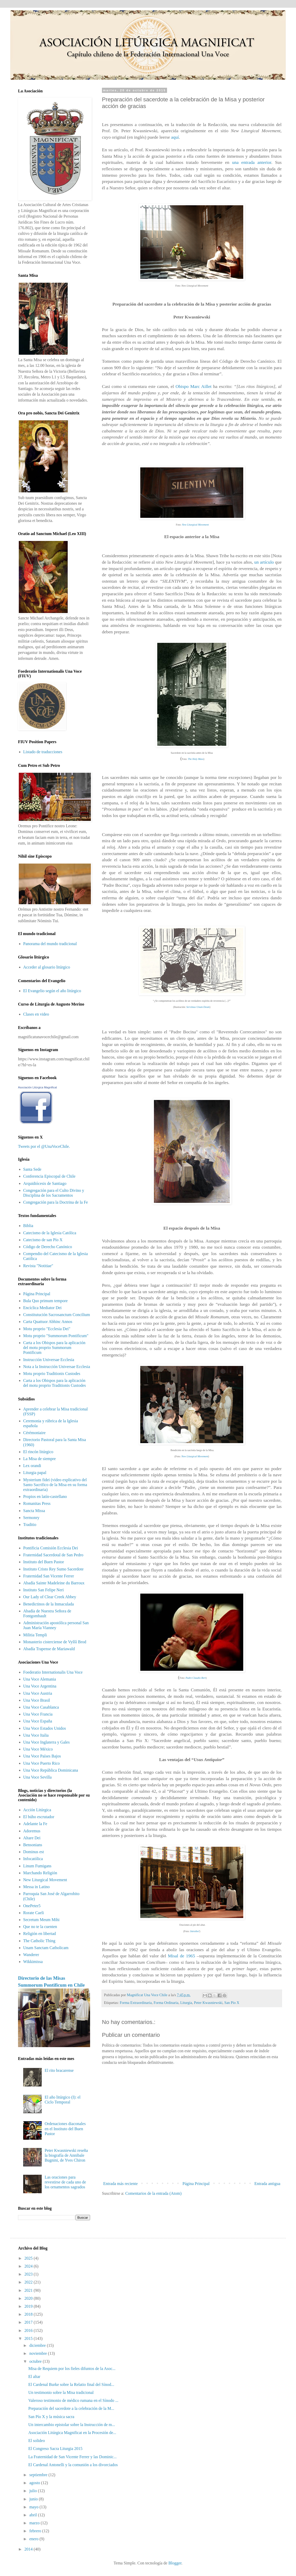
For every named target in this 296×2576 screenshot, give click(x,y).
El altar (34, 2376)
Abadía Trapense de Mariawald (49, 1649)
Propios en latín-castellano (45, 1496)
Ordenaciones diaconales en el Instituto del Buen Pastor (65, 2128)
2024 (29, 2266)
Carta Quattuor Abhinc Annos (47, 1321)
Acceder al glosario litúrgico (46, 967)
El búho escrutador (38, 1817)
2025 (29, 2258)
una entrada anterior (251, 162)
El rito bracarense (59, 2070)
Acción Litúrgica (37, 1810)
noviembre (38, 2353)
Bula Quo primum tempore (45, 1301)
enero (34, 2539)
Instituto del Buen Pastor (43, 1562)
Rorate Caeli (33, 1913)
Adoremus (31, 1831)
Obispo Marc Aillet (194, 386)
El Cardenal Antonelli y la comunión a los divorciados (73, 2465)
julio (33, 2491)
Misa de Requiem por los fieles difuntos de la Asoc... (72, 2368)
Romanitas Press (36, 1503)
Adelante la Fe (35, 1824)
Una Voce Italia (36, 1735)
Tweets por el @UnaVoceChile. (44, 1146)
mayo (34, 2507)
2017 (29, 2322)
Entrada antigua (267, 2183)
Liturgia (186, 2003)
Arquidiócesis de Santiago (44, 1183)
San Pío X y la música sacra (51, 2416)
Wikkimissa (33, 1961)
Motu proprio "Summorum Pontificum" (56, 1336)
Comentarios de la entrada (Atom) (153, 2193)
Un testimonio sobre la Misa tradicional (61, 2392)
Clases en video (36, 1014)
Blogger (174, 2563)
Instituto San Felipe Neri (43, 1590)
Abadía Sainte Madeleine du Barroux (53, 1583)
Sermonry (31, 1517)
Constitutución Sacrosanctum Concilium (56, 1314)
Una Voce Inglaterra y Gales (46, 1742)
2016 (29, 2330)
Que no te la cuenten (40, 1926)
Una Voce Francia (38, 1714)
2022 (29, 2282)
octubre (36, 2361)
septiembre (38, 2475)
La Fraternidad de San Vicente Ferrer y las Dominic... (72, 2457)
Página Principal (196, 2183)
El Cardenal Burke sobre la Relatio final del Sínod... (71, 2384)
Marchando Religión (40, 1873)
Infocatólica (33, 1859)
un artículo (264, 562)
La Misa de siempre (39, 1458)
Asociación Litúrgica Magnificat (37, 1087)
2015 (29, 2338)
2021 (29, 2290)
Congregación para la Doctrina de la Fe (55, 1202)
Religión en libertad (39, 1933)
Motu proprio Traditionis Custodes (51, 1373)
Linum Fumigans (37, 1866)
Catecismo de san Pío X (43, 1240)
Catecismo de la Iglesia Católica (49, 1233)
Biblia (28, 1225)
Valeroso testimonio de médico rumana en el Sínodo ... (73, 2400)
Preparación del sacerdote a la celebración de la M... (71, 2408)
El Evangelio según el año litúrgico (52, 991)
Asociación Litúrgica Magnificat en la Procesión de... (72, 2432)
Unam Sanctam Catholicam (45, 1948)
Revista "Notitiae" (38, 1266)
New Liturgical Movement (45, 1880)
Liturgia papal (34, 1472)
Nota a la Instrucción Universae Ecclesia (56, 1366)
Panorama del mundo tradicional (50, 943)
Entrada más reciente (120, 2183)
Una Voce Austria (37, 1693)
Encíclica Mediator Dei (42, 1307)
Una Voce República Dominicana (50, 1770)
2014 (29, 2549)
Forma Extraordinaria (136, 2003)
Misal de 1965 (181, 1955)
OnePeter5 (32, 1906)
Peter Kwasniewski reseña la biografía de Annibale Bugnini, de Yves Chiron (66, 2155)
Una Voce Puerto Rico (41, 1763)
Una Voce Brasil (36, 1700)
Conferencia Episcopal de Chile (49, 1176)
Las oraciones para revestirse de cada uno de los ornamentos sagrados (65, 2182)
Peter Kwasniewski (208, 2003)
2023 (29, 2274)
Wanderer (31, 1954)
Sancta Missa (34, 1510)
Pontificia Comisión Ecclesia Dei (50, 1548)
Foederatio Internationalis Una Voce (53, 1672)
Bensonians (32, 1845)
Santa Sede (32, 1169)
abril (33, 2515)
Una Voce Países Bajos (42, 1756)
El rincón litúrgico (38, 1452)
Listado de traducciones (42, 752)
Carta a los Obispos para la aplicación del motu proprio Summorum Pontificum (54, 1347)
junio (34, 2499)
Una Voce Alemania (39, 1679)
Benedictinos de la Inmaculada (48, 1604)
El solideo (36, 2440)
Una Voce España (37, 1721)
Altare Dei (31, 1838)
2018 (29, 2314)
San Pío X (231, 2003)
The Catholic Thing (39, 1941)
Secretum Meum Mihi (41, 1919)
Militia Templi (35, 1635)
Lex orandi (32, 1465)
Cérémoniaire (34, 1433)
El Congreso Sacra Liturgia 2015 (55, 2448)
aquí (175, 137)
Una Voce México (38, 1749)
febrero (35, 2531)
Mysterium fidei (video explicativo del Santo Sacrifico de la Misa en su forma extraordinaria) (55, 1485)
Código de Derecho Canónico (47, 1247)
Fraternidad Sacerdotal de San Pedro (53, 1555)
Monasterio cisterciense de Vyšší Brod (54, 1642)
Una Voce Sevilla (37, 1777)
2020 (29, 2298)
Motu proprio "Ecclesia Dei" (46, 1329)
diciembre (38, 2345)
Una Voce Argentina (39, 1686)
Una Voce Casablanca (41, 1707)
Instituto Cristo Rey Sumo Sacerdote (53, 1569)
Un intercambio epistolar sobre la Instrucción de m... (71, 2424)
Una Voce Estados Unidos (44, 1728)
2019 (29, 2306)
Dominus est (33, 1852)
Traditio (29, 1524)
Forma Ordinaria (166, 2003)
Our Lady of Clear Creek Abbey (49, 1597)
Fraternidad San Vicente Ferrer (48, 1576)
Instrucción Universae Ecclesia (48, 1359)
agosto (35, 2483)
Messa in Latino (36, 1887)
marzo (35, 2523)
